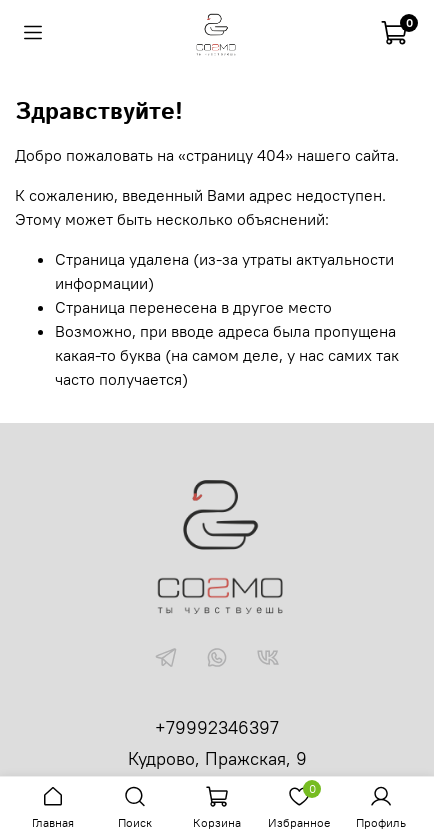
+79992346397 (217, 727)
